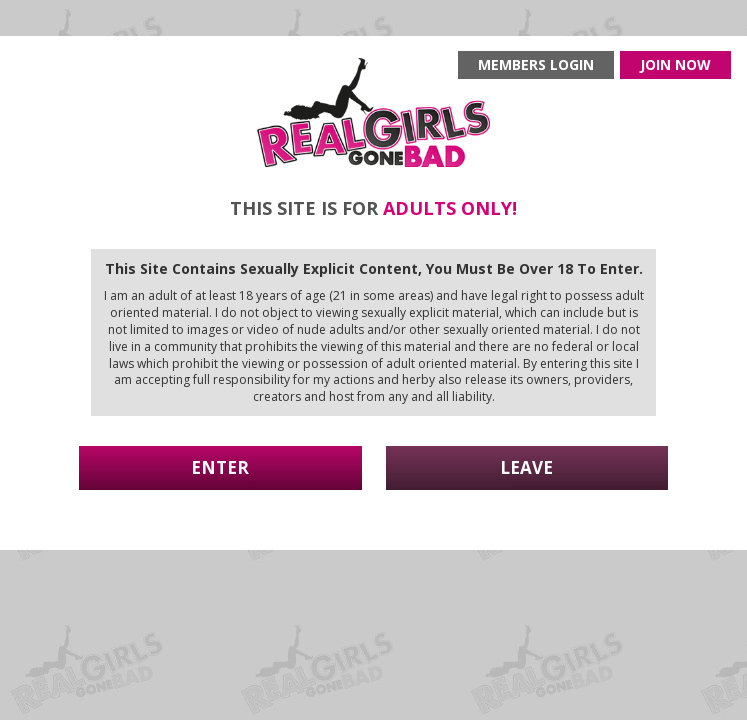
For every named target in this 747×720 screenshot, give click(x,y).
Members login (536, 64)
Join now (675, 64)
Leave (526, 467)
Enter (220, 467)
